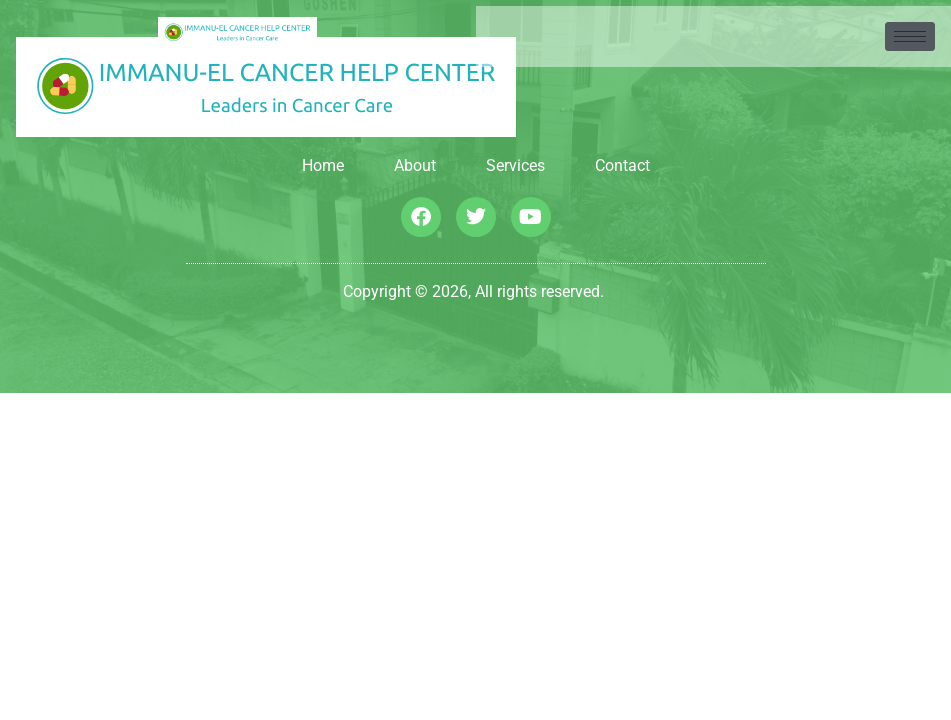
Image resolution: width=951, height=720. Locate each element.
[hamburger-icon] (910, 36)
